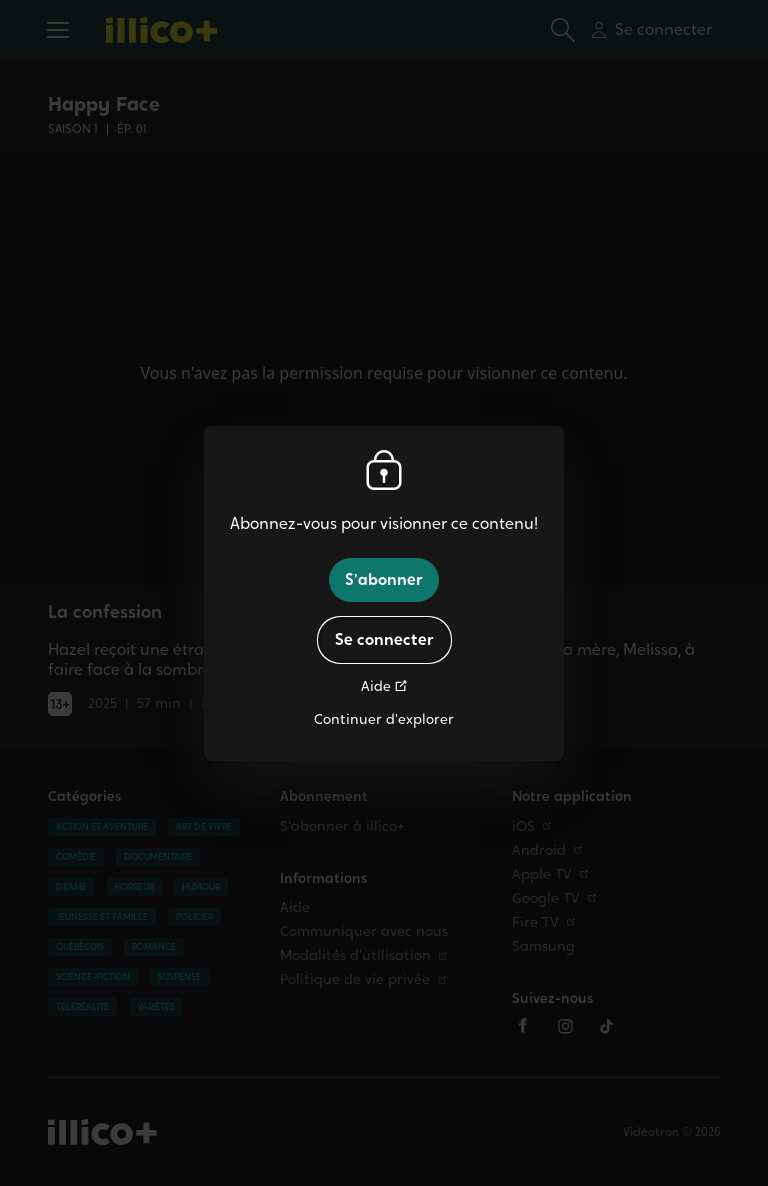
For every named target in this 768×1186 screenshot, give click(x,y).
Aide (376, 686)
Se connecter (384, 639)
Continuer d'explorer (384, 719)
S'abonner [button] (384, 579)
